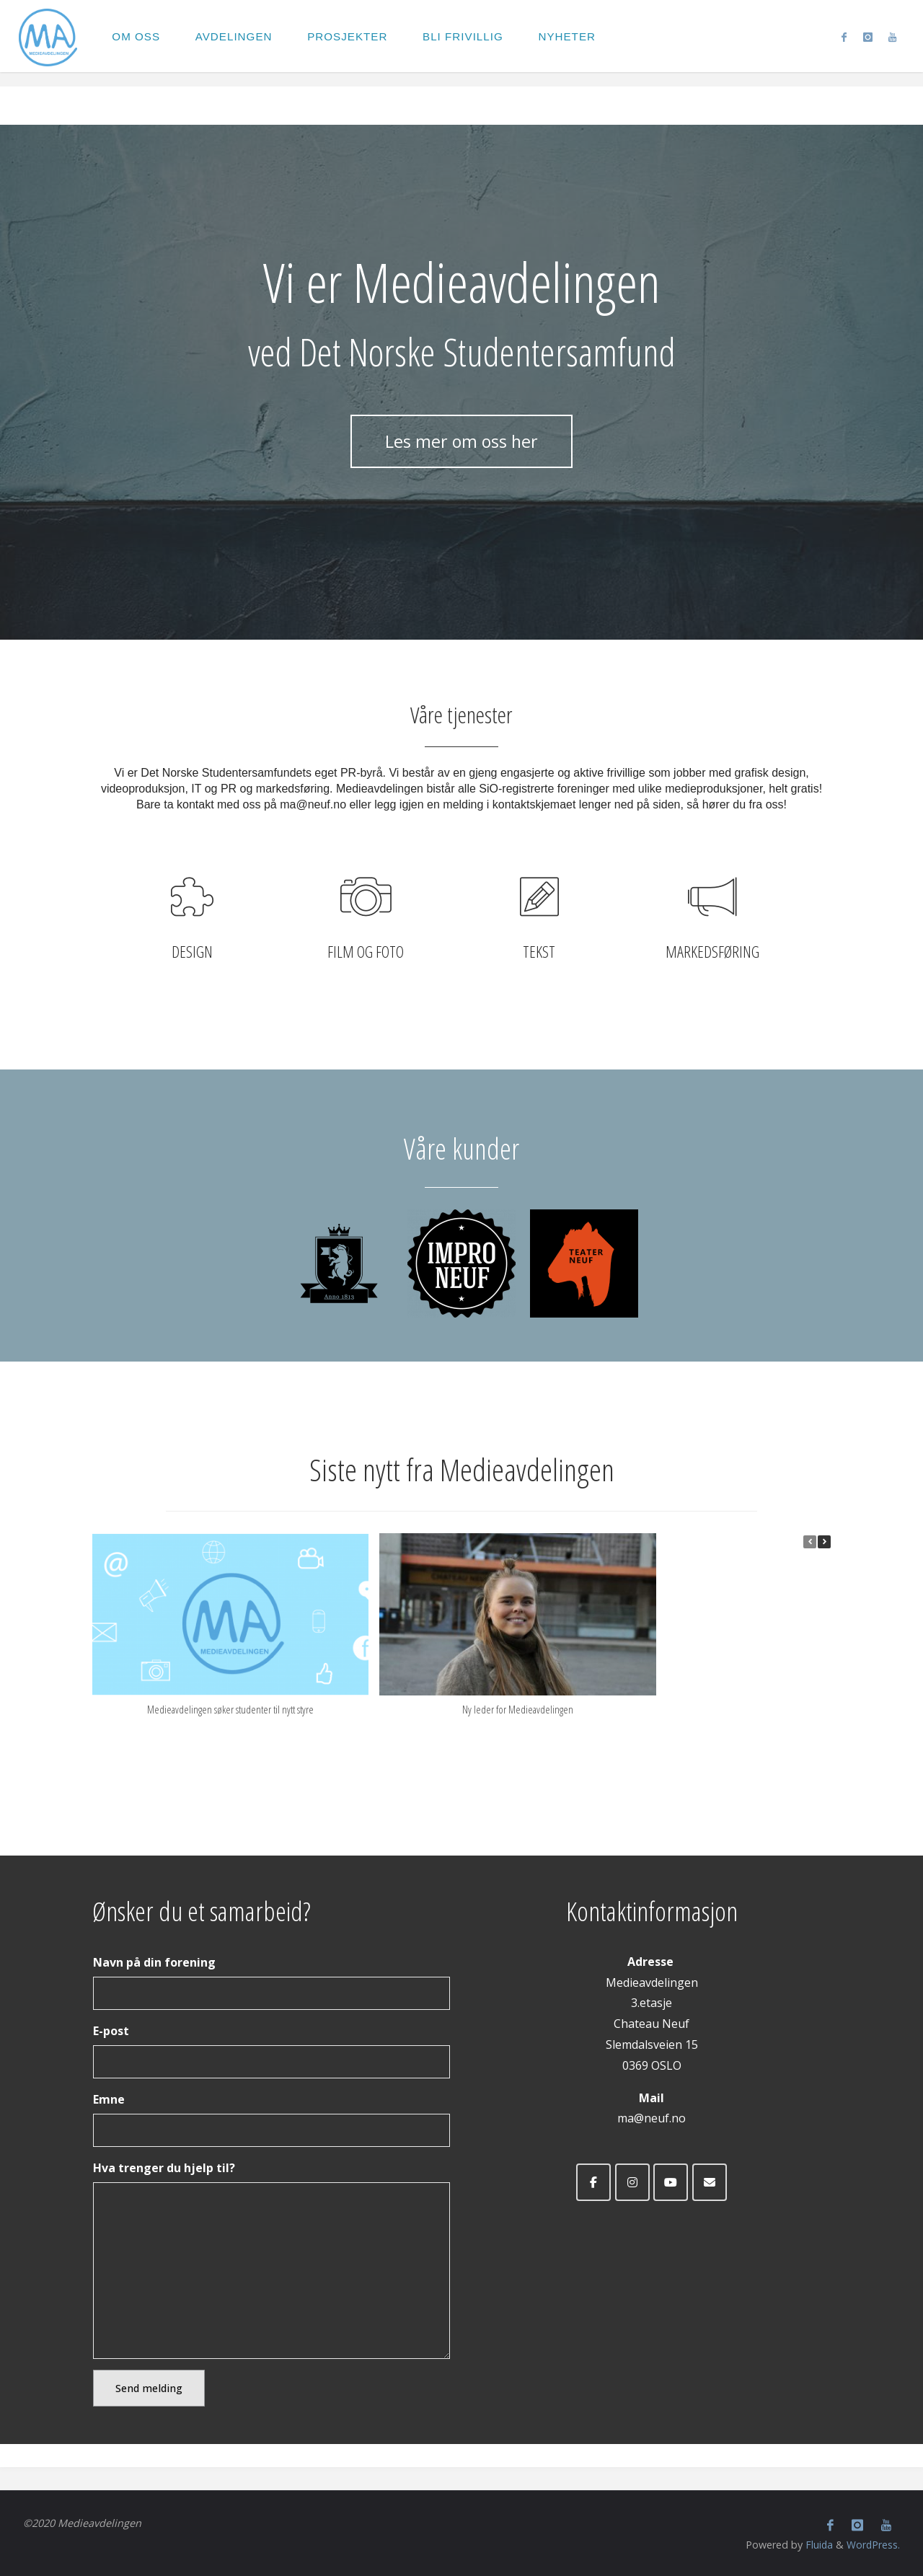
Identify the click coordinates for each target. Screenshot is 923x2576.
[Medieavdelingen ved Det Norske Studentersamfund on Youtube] (670, 2182)
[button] (824, 1541)
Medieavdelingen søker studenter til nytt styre (230, 1709)
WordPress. (873, 2544)
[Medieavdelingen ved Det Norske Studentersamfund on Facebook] (593, 2182)
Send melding (148, 2388)
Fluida (816, 2544)
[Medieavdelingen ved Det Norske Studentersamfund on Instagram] (632, 2182)
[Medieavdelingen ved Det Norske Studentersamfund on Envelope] (709, 2182)
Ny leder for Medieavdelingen (517, 1709)
